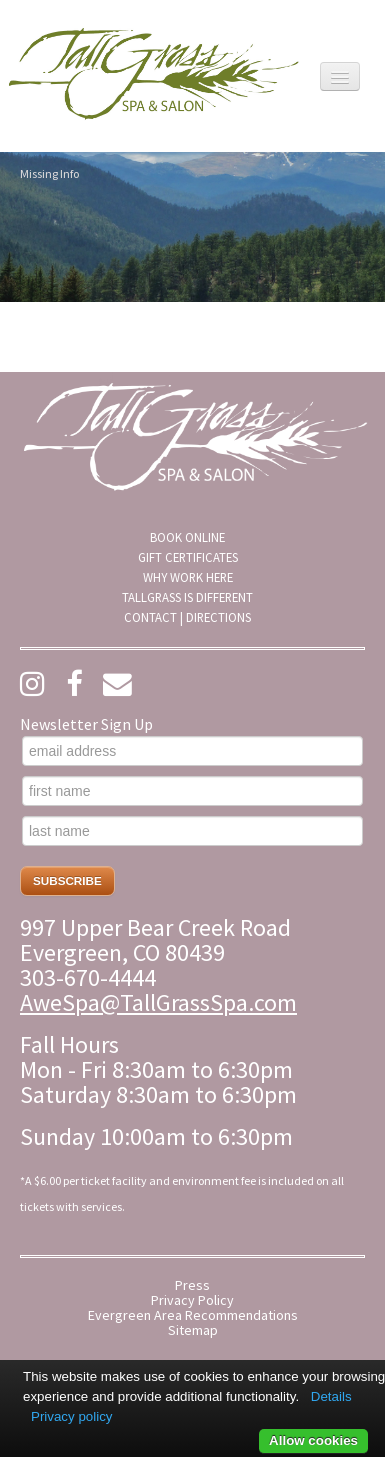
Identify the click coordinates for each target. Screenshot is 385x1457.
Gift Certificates (188, 557)
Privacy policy (71, 1416)
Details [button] (331, 1396)
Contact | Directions (187, 617)
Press (192, 1285)
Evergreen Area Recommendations (193, 1315)
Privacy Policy (192, 1300)
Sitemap (193, 1330)
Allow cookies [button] (313, 1440)
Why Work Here (188, 577)
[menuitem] (187, 537)
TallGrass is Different (187, 597)
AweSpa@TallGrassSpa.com (158, 1002)
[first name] (192, 791)
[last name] (192, 831)
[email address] (192, 751)
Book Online (187, 537)
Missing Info (49, 173)
